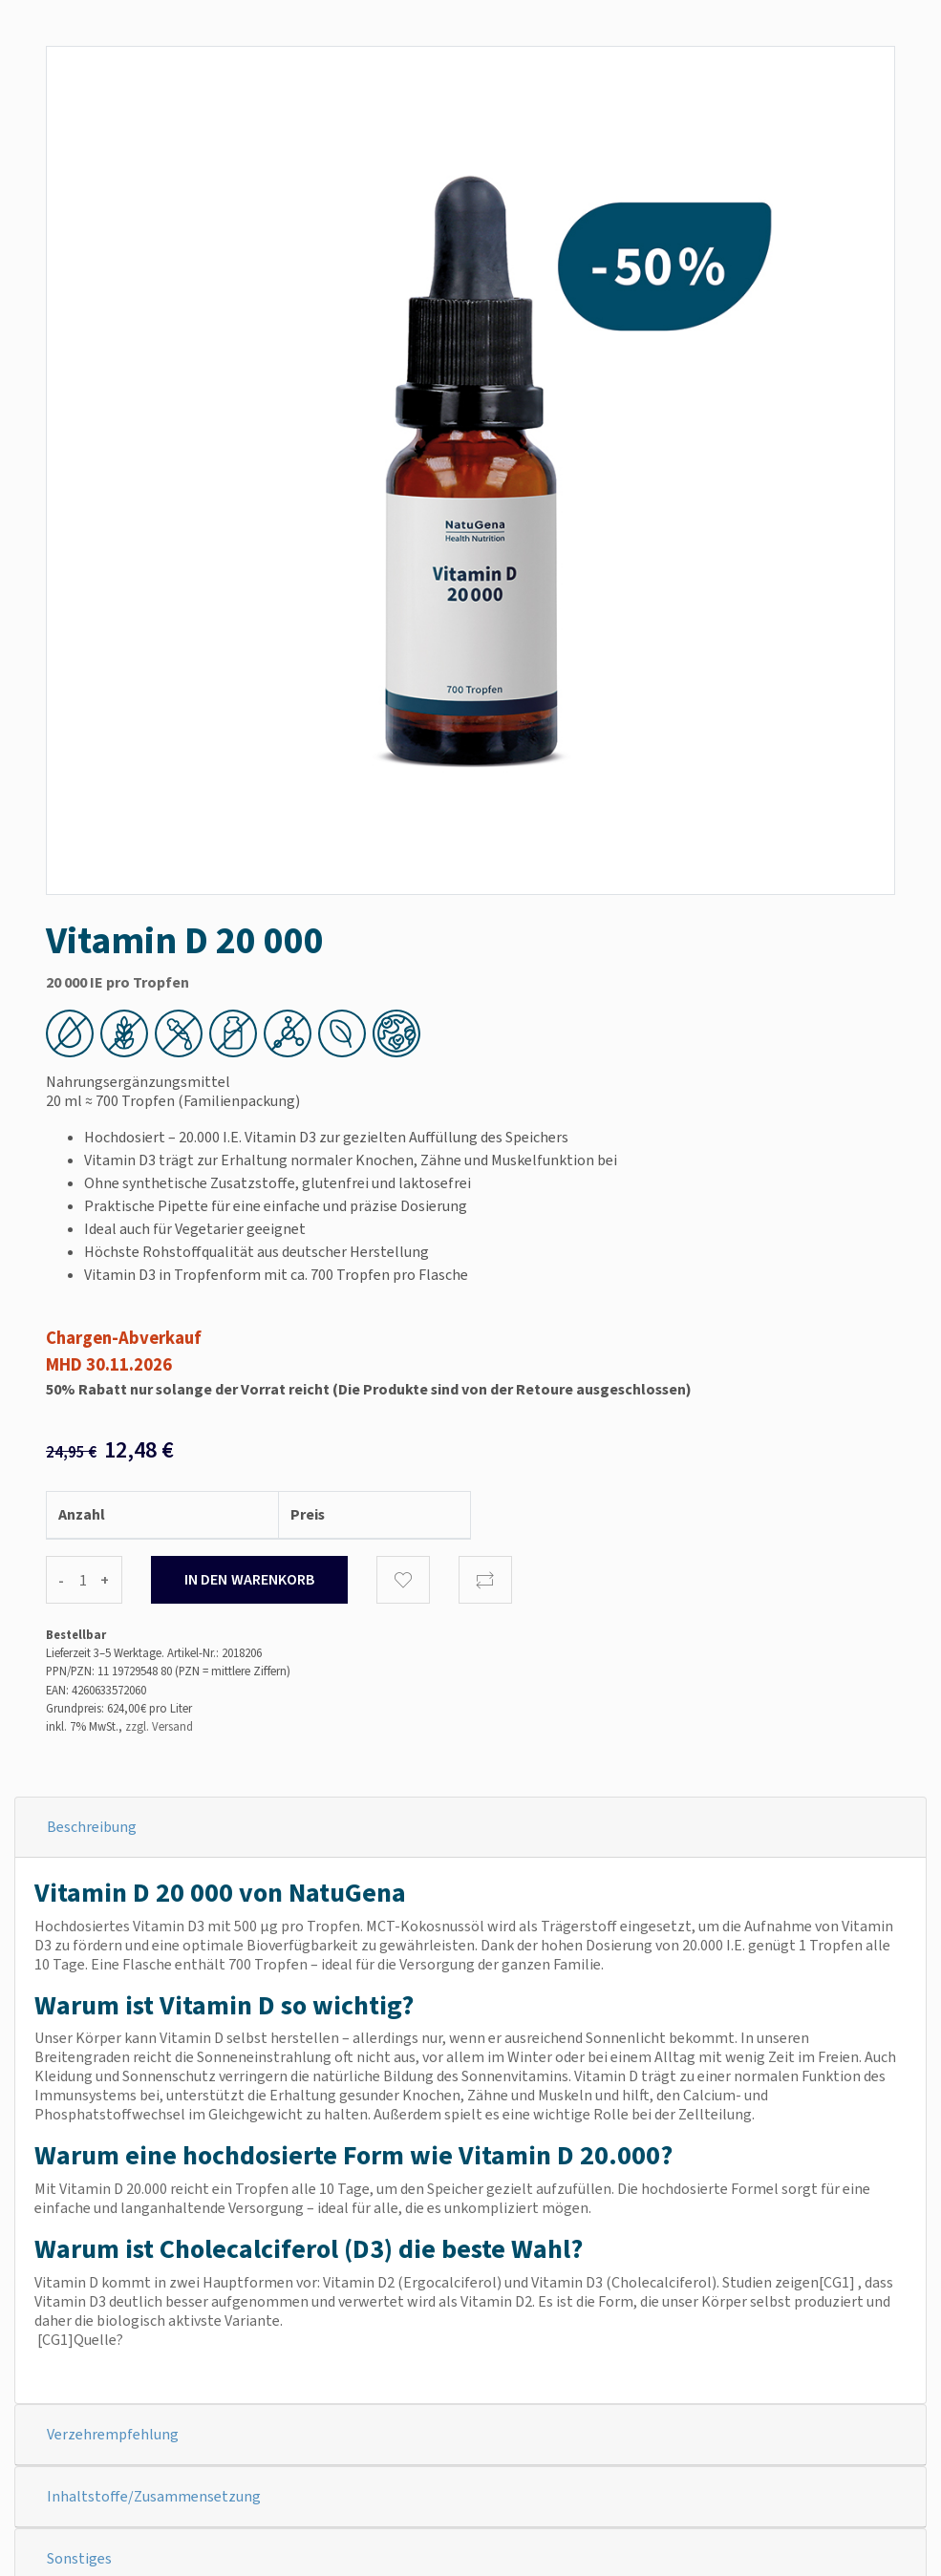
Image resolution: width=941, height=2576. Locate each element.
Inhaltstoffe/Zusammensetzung (154, 2496)
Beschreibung (92, 1827)
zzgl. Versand (159, 1726)
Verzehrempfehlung (113, 2434)
